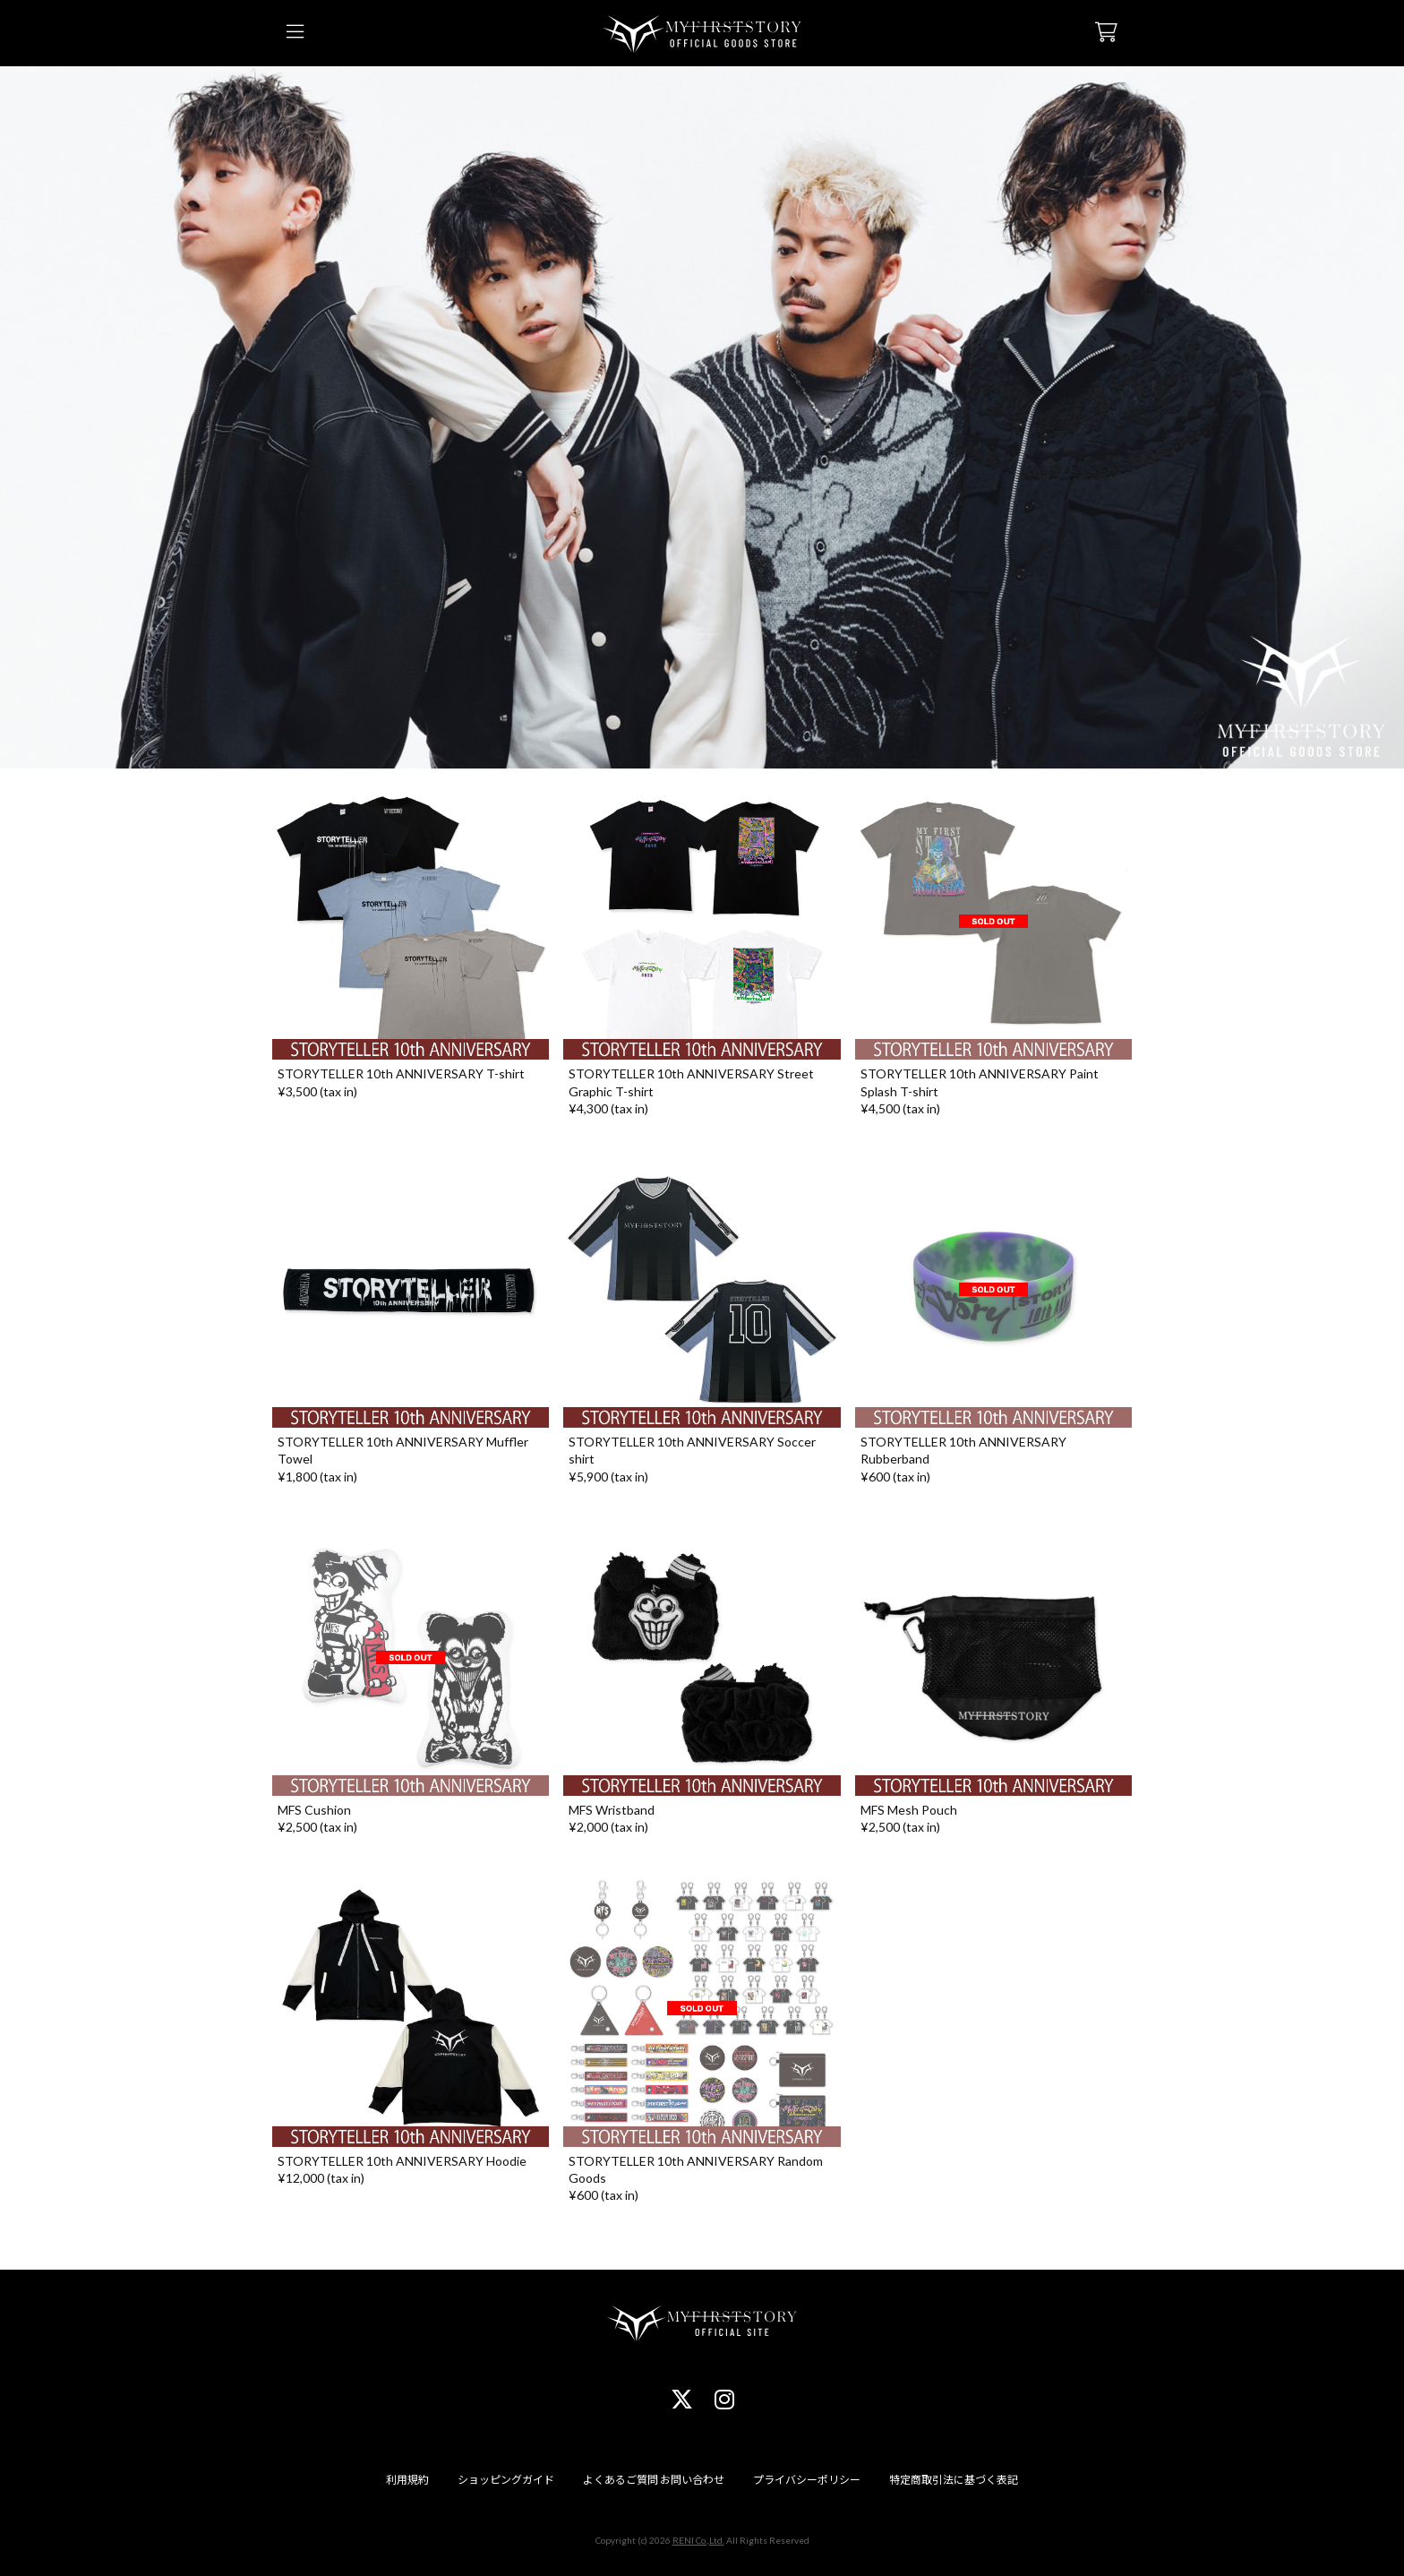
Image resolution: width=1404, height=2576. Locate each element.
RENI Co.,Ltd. (698, 2540)
